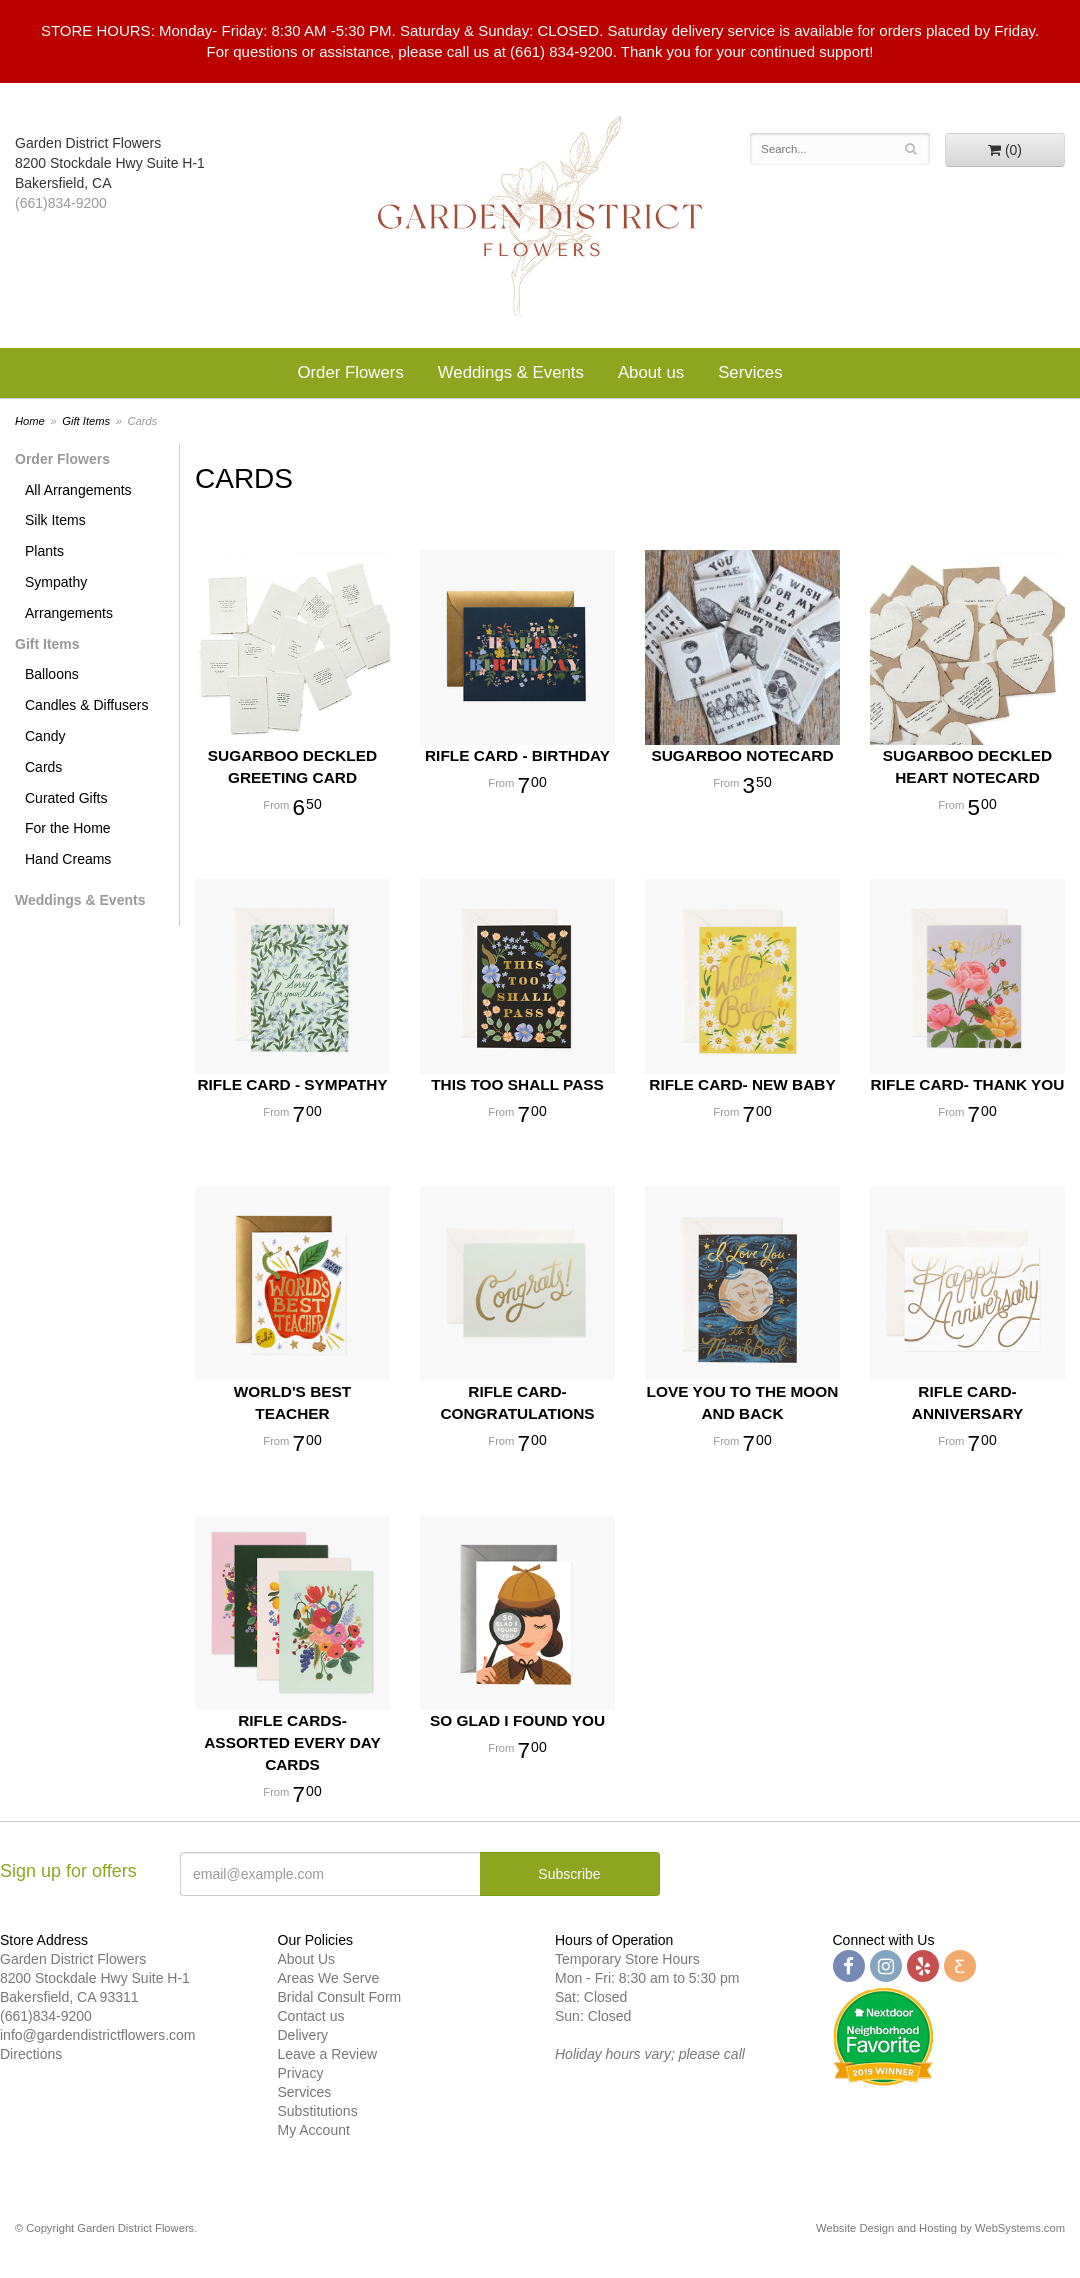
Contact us (311, 2016)
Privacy (301, 2073)
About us (651, 372)
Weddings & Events (511, 372)
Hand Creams (68, 859)
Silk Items (55, 520)
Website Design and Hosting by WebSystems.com (940, 2228)
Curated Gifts (66, 798)
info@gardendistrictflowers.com (98, 2035)
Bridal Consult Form (340, 1997)
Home (30, 421)
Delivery (303, 2035)
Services (750, 372)
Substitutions (318, 2111)
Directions (31, 2054)
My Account (314, 2130)
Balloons (52, 674)
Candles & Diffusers (86, 705)
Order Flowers (350, 372)
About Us (307, 1959)
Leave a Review (328, 2054)
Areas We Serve (329, 1978)
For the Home (68, 828)
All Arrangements (78, 490)
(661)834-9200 (61, 203)
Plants (44, 551)
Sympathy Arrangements (69, 597)
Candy (45, 736)
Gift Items (86, 421)
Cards (43, 767)
